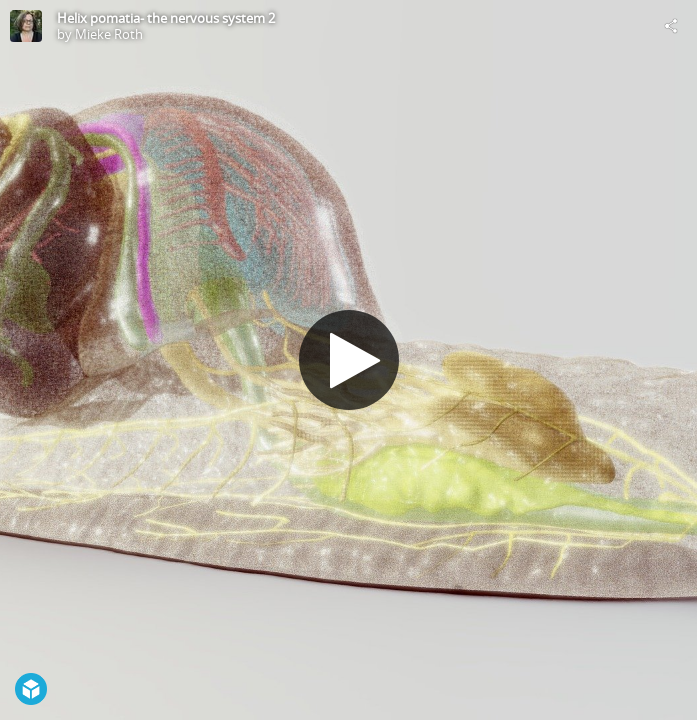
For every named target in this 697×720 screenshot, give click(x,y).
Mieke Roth (109, 34)
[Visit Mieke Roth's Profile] (26, 26)
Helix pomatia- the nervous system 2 (166, 18)
